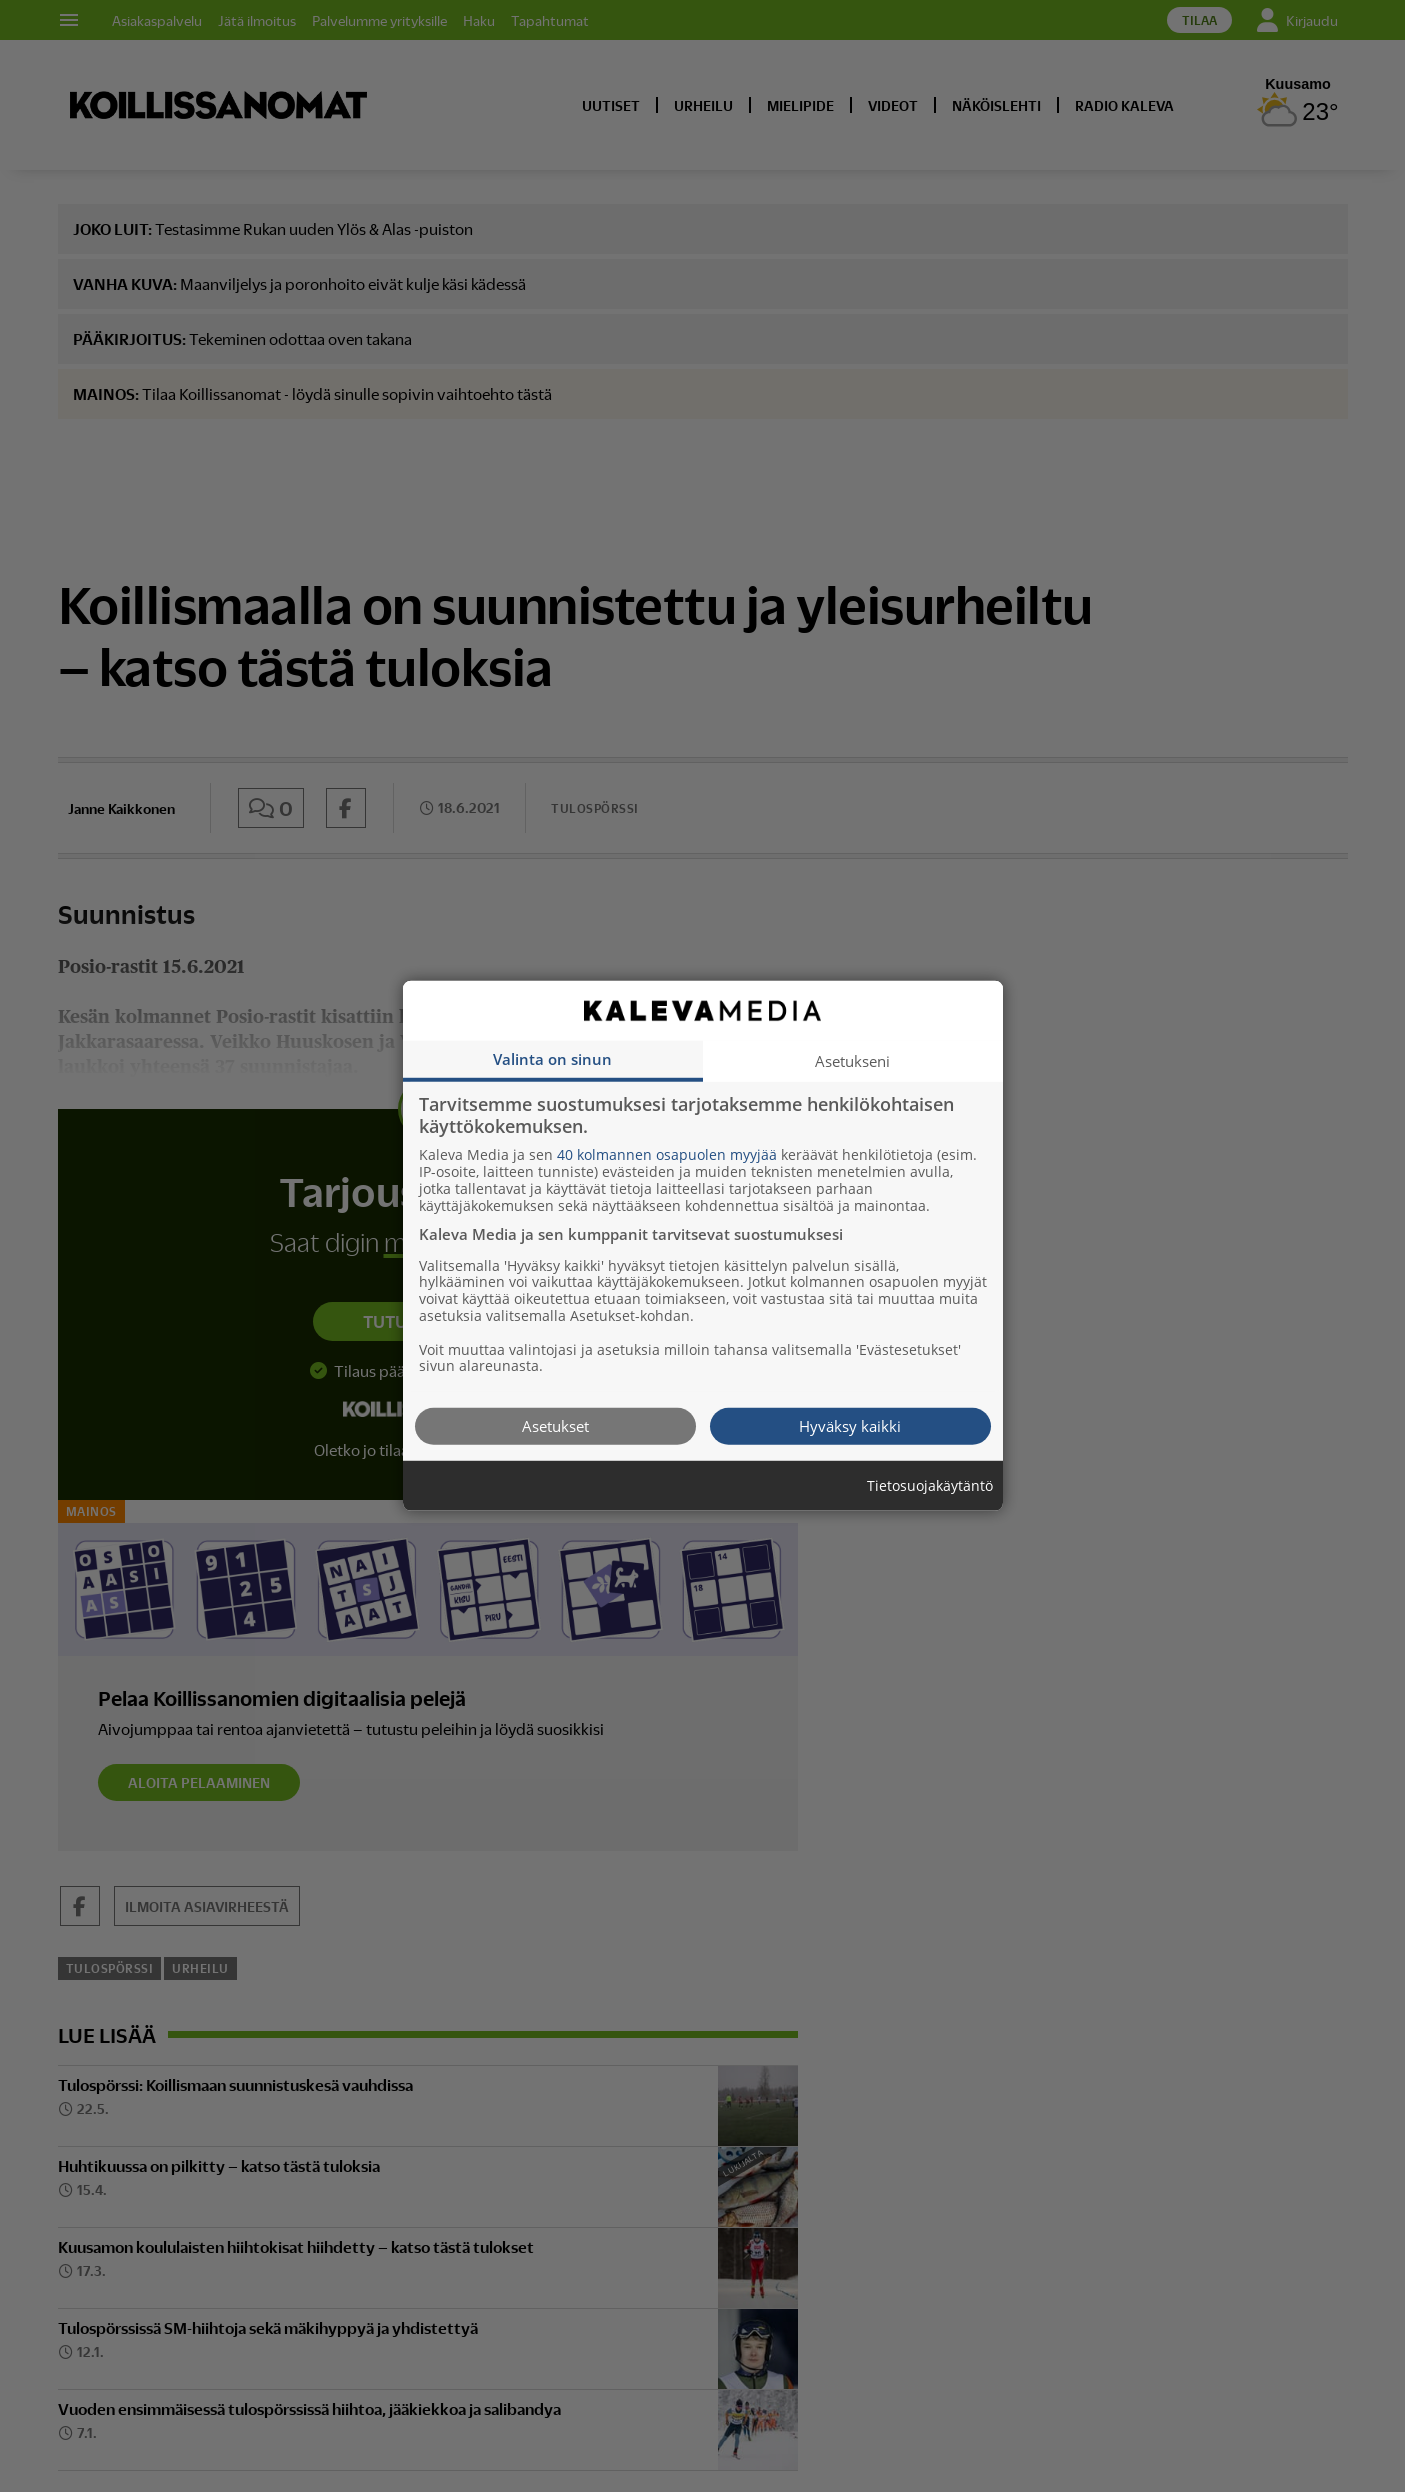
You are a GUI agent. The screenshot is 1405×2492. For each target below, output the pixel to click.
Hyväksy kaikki (850, 1426)
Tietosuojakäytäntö (930, 1486)
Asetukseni (852, 1061)
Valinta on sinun (552, 1059)
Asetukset (555, 1426)
